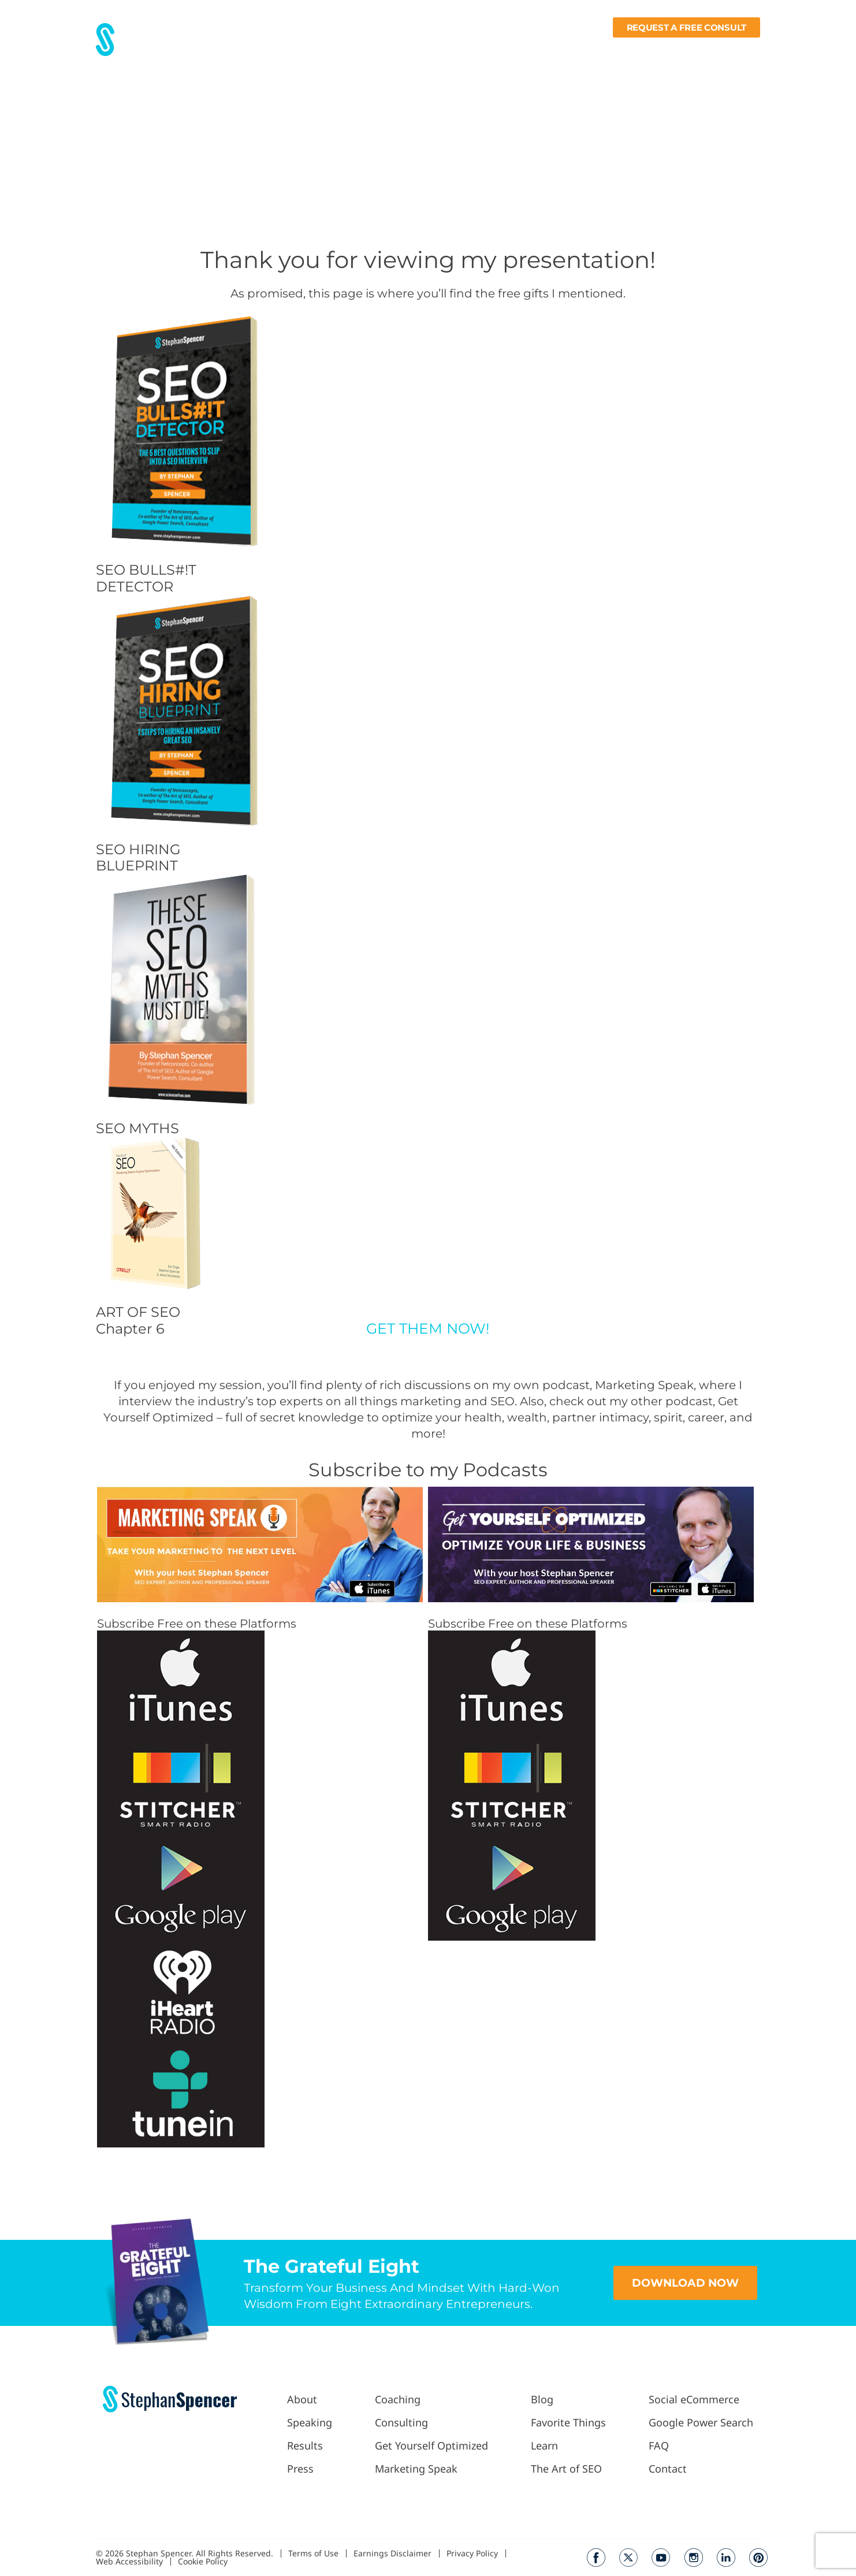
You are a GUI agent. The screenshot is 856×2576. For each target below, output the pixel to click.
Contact (742, 49)
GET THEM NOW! (428, 1328)
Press (368, 49)
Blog (547, 49)
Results (328, 49)
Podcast (501, 49)
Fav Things (592, 49)
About (287, 49)
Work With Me (429, 49)
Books (694, 49)
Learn (645, 49)
